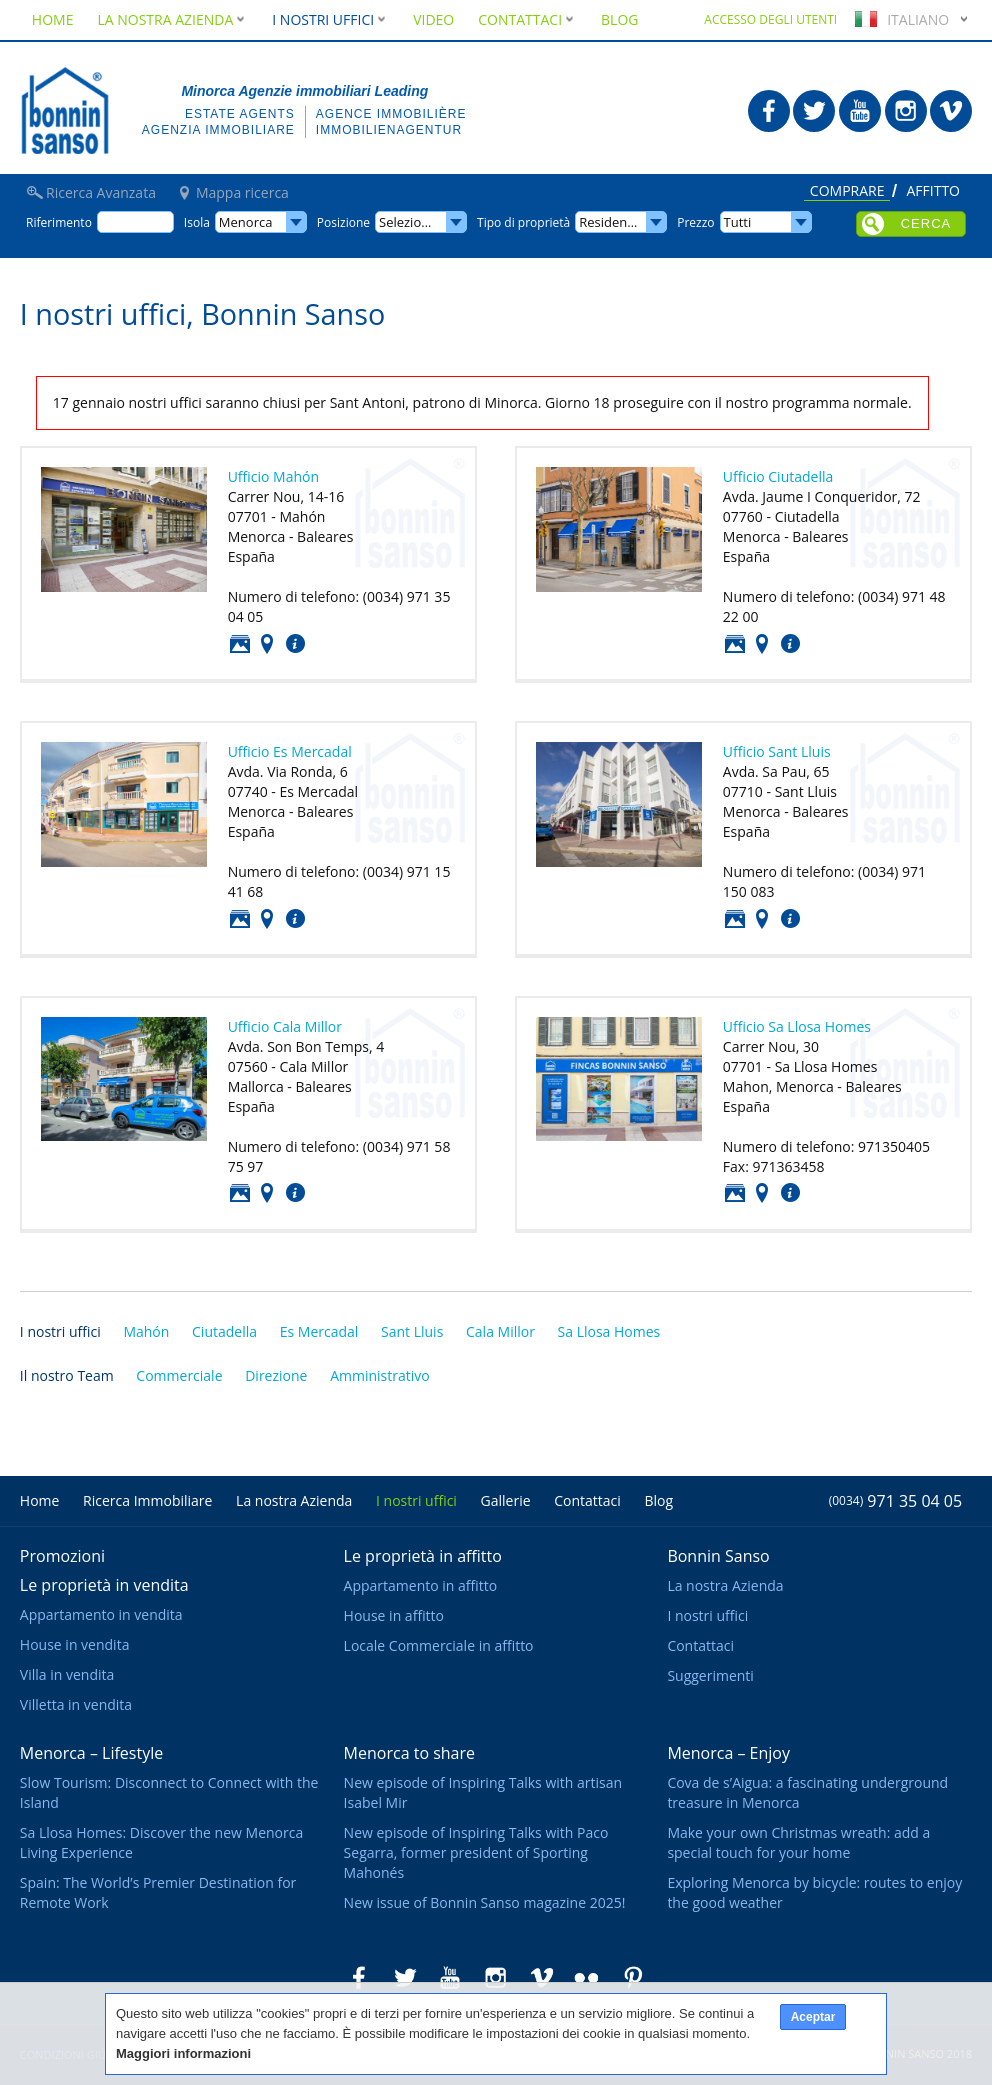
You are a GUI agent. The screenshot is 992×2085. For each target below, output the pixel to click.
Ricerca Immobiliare (147, 1500)
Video (433, 19)
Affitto (933, 192)
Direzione (276, 1375)
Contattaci (295, 644)
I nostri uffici (60, 1331)
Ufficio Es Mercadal (290, 751)
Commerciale (179, 1375)
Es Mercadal (319, 1331)
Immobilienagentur (389, 130)
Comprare (847, 192)
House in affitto (394, 1615)
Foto (240, 644)
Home (53, 19)
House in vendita (75, 1644)
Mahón (146, 1331)
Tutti (738, 222)
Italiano (899, 19)
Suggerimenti (710, 1675)
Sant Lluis (412, 1331)
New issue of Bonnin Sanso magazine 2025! (485, 1902)
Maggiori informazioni (183, 2053)
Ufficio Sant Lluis (777, 751)
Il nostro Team (67, 1375)
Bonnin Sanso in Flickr (587, 1978)
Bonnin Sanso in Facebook (769, 111)
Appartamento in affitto (421, 1585)
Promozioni (62, 1556)
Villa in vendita (67, 1674)
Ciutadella (224, 1331)
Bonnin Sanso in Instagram (906, 111)
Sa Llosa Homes (609, 1331)
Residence (610, 222)
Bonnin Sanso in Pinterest (633, 1978)
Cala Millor (500, 1331)
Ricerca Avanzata (101, 193)
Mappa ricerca (242, 193)
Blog (619, 19)
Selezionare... (419, 222)
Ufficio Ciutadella (778, 476)
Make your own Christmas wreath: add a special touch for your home (798, 1842)
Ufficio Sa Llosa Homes (797, 1026)
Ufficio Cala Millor (285, 1026)
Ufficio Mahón (273, 476)
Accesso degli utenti (770, 19)
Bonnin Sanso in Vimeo (951, 111)
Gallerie (506, 1500)
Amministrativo (380, 1375)
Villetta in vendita (76, 1704)
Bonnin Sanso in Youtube (860, 111)
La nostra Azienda (172, 19)
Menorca (246, 222)
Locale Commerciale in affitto (439, 1645)
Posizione (267, 644)
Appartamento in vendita (101, 1614)
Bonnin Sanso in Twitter (814, 111)
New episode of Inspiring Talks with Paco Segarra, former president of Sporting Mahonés (476, 1852)
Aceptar (813, 2017)
